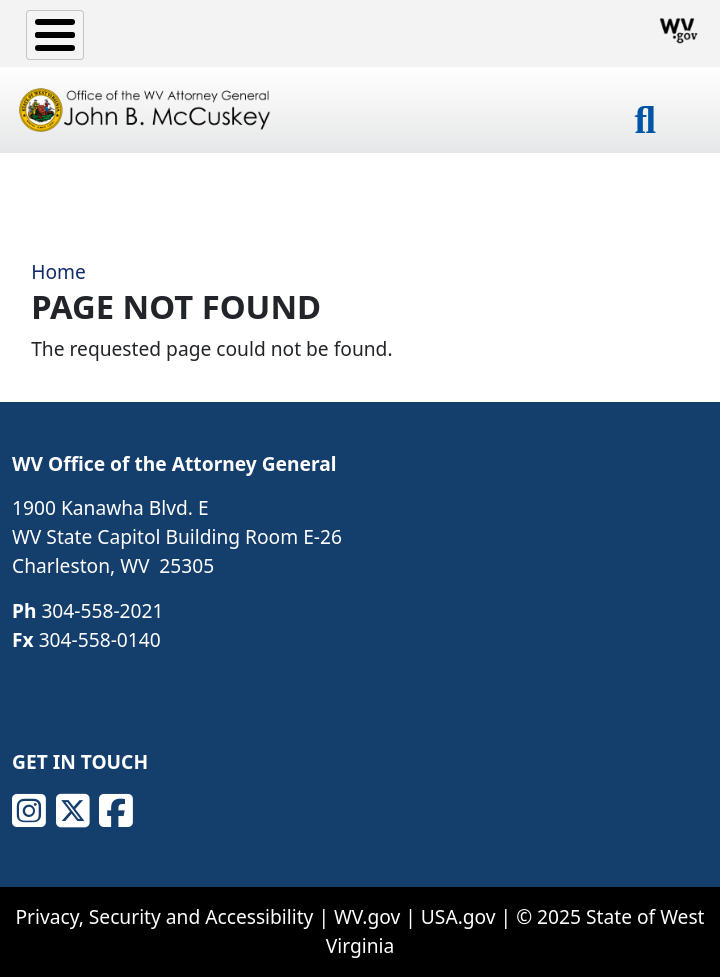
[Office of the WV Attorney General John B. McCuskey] (147, 110)
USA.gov (458, 916)
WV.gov (367, 916)
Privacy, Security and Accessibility (164, 916)
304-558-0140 (100, 639)
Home (58, 271)
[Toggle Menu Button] (55, 35)
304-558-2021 (102, 610)
